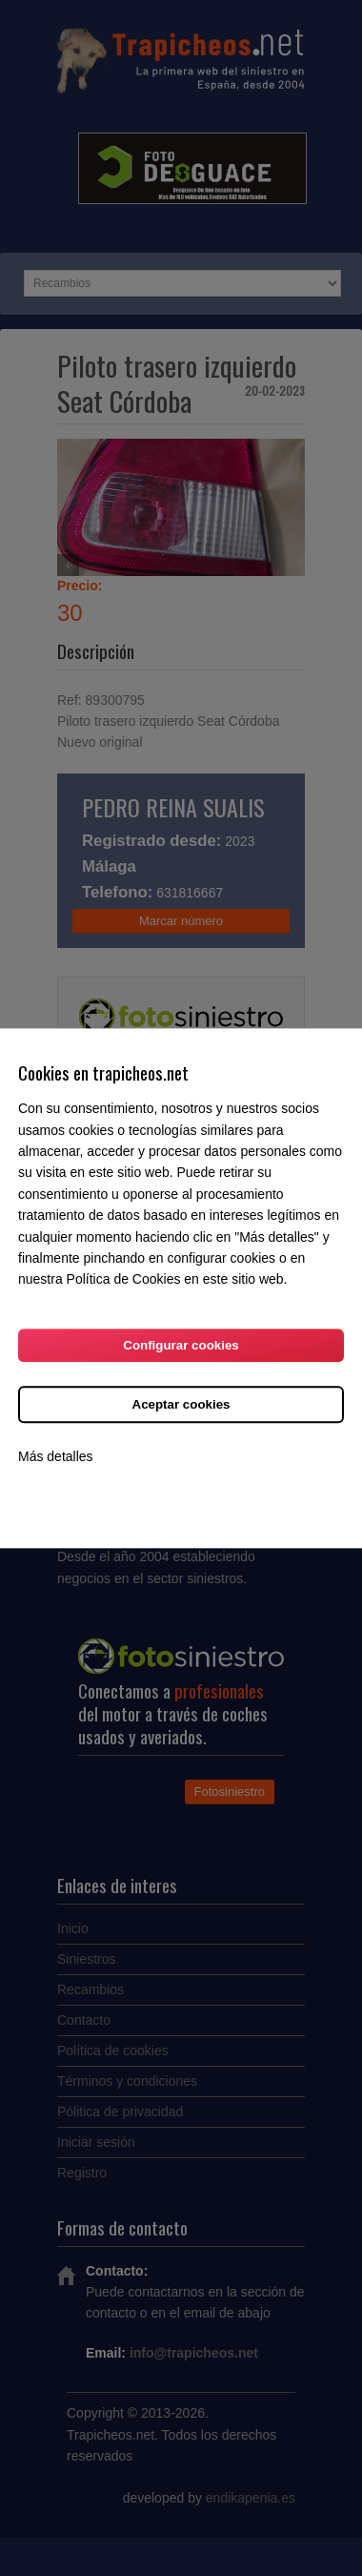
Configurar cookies (180, 1345)
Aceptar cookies (181, 1404)
